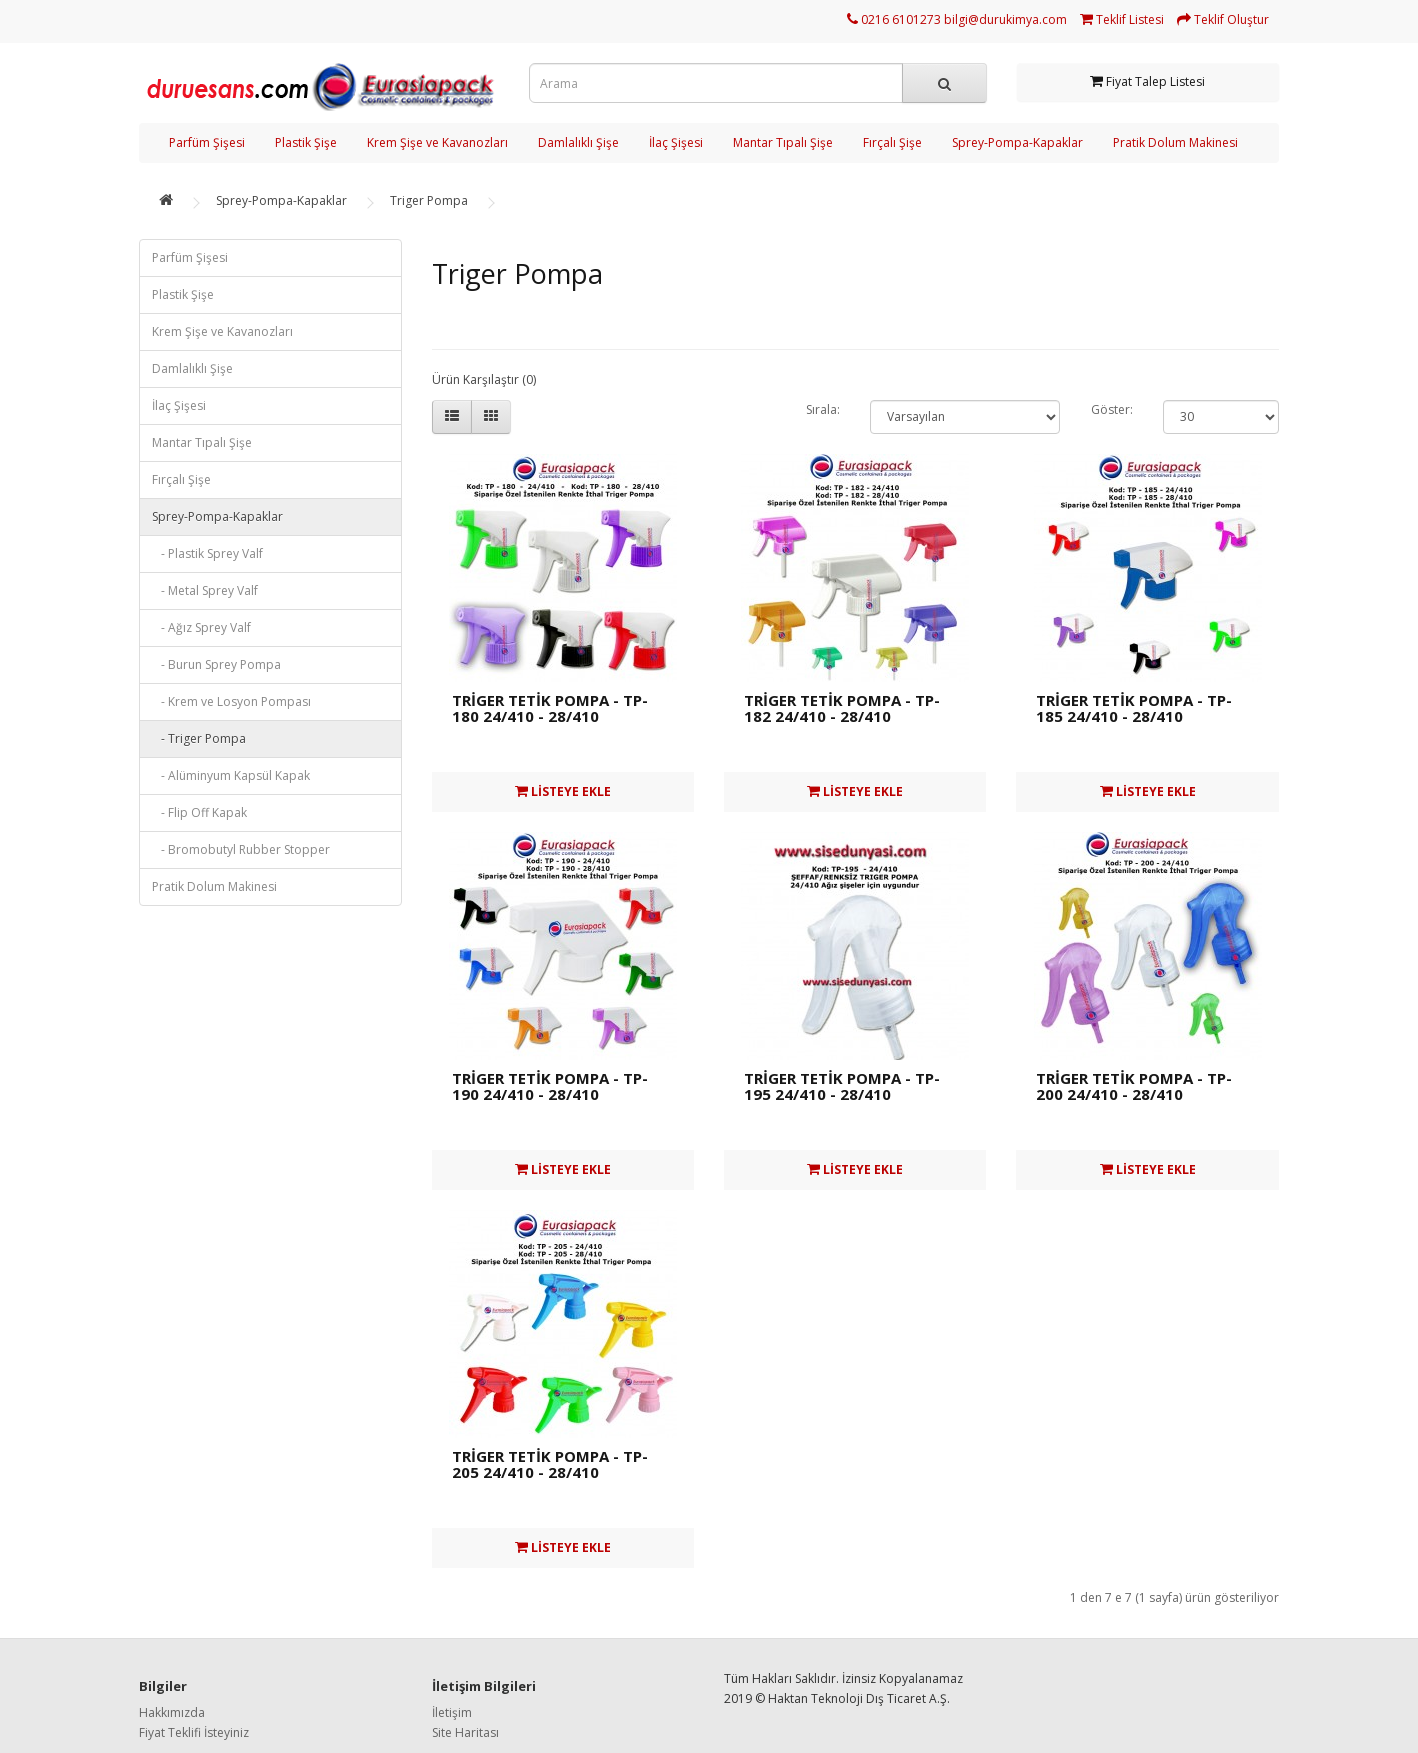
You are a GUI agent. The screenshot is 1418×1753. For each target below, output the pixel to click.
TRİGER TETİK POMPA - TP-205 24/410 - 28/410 (550, 1464)
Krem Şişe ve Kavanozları (437, 142)
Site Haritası (465, 1732)
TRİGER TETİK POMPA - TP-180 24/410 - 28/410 (550, 708)
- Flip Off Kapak (199, 812)
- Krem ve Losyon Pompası (231, 701)
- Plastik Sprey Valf (207, 553)
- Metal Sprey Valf (205, 590)
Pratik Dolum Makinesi (1175, 142)
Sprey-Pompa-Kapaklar (1017, 142)
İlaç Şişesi (676, 142)
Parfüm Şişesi (207, 142)
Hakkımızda (172, 1712)
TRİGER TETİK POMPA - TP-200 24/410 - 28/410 (1134, 1086)
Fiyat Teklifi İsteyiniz (194, 1732)
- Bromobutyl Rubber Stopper (241, 849)
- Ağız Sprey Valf (201, 627)
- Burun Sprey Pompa (216, 664)
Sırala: (823, 409)
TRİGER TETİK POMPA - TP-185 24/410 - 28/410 (1134, 708)
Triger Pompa (429, 200)
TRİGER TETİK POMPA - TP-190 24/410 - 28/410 (550, 1086)
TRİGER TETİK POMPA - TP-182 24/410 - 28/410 (842, 708)
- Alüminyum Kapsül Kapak (231, 775)
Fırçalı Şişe (892, 142)
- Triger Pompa (199, 738)
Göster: (1112, 409)
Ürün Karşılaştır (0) (484, 379)
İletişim (452, 1712)
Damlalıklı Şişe (578, 142)
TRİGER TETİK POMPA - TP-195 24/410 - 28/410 (842, 1086)
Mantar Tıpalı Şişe (783, 142)
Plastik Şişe (306, 142)
